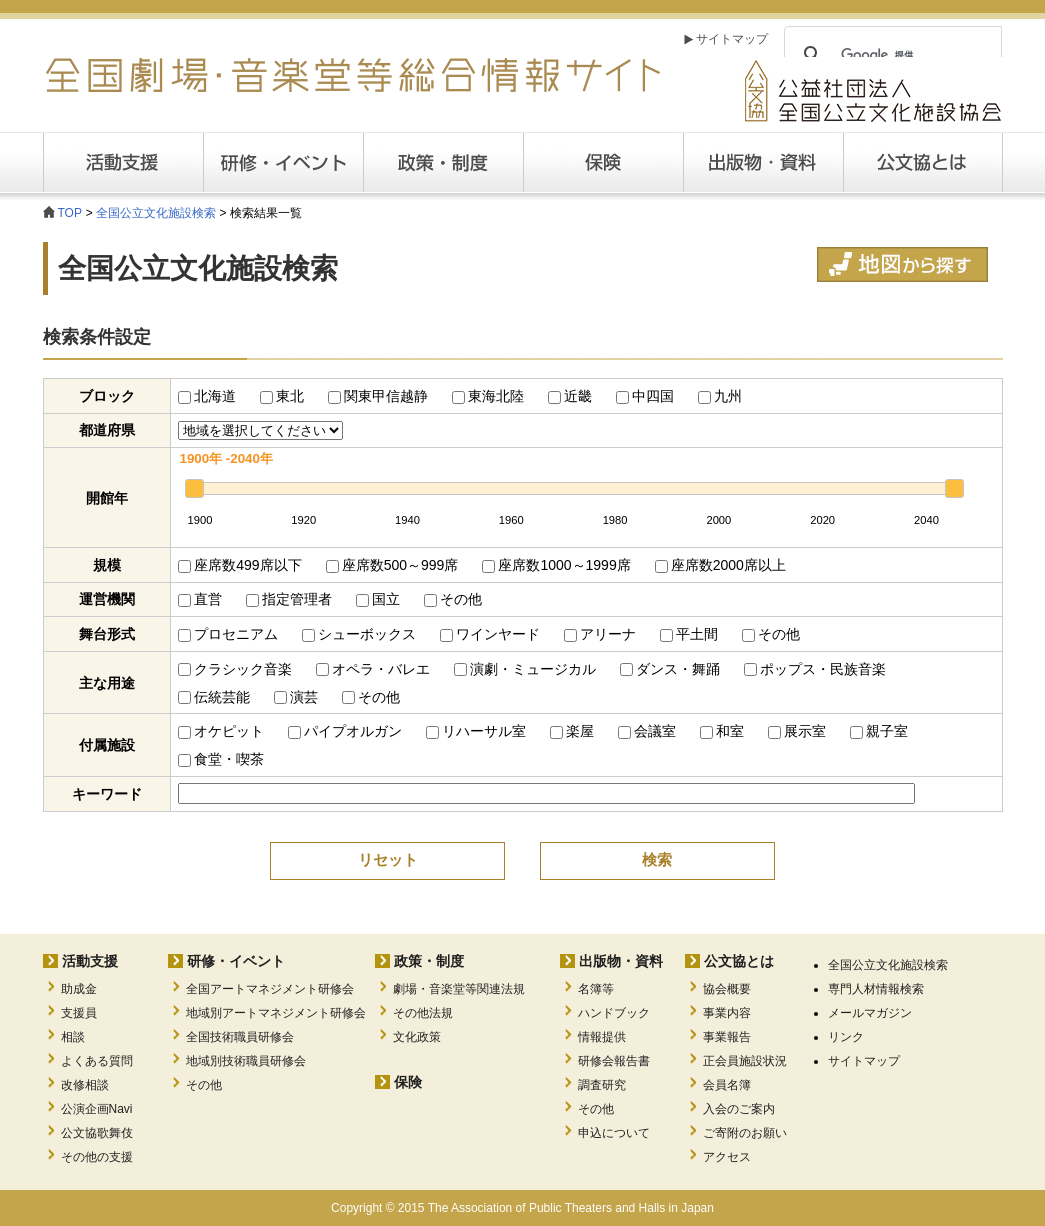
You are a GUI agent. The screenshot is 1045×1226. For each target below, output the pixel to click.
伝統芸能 (214, 697)
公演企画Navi (97, 1109)
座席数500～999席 (392, 565)
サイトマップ (732, 39)
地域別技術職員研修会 (246, 1061)
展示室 (797, 731)
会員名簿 (727, 1085)
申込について (614, 1133)
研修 (283, 162)
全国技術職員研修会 (240, 1037)
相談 (73, 1037)
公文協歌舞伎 (97, 1133)
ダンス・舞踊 (670, 669)
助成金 (79, 989)
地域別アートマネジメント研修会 (276, 1013)
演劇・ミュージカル (525, 669)
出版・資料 (763, 162)
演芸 (296, 697)
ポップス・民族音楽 (815, 669)
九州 (720, 396)
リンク (846, 1037)
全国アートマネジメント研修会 (270, 989)
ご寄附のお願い (745, 1133)
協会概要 (727, 989)
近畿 (570, 396)
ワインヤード (490, 634)
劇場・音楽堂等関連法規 (459, 989)
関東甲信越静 (378, 396)
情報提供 (602, 1037)
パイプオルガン (345, 731)
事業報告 (727, 1037)
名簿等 (596, 989)
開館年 (107, 498)
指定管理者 (289, 599)
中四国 (645, 396)
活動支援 (123, 162)
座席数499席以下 (239, 565)
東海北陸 (488, 396)
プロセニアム (228, 634)
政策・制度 (443, 162)
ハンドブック (614, 1013)
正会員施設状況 (745, 1061)
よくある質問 (97, 1061)
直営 (200, 599)
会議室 (647, 731)
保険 (603, 162)
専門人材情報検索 (876, 989)
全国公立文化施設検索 (156, 213)
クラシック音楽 (235, 669)
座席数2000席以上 (720, 565)
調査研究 (602, 1085)
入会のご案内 (739, 1109)
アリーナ (600, 634)
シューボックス (359, 634)
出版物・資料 (621, 961)
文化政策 (417, 1037)
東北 (282, 396)
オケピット (221, 731)
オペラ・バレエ (373, 669)
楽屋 (572, 731)
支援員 (79, 1013)
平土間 (689, 634)
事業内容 (727, 1013)
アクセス (727, 1157)
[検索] (890, 55)
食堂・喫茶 (221, 759)
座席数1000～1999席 (556, 565)
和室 (722, 731)
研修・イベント (236, 961)
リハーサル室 (476, 731)
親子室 (879, 731)
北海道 (207, 396)
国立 (378, 599)
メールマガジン (870, 1013)
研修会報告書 (614, 1061)
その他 (453, 599)
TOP (70, 213)
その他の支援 (97, 1157)
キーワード (107, 794)
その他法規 (423, 1013)
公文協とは (1002, 162)
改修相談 (85, 1085)
